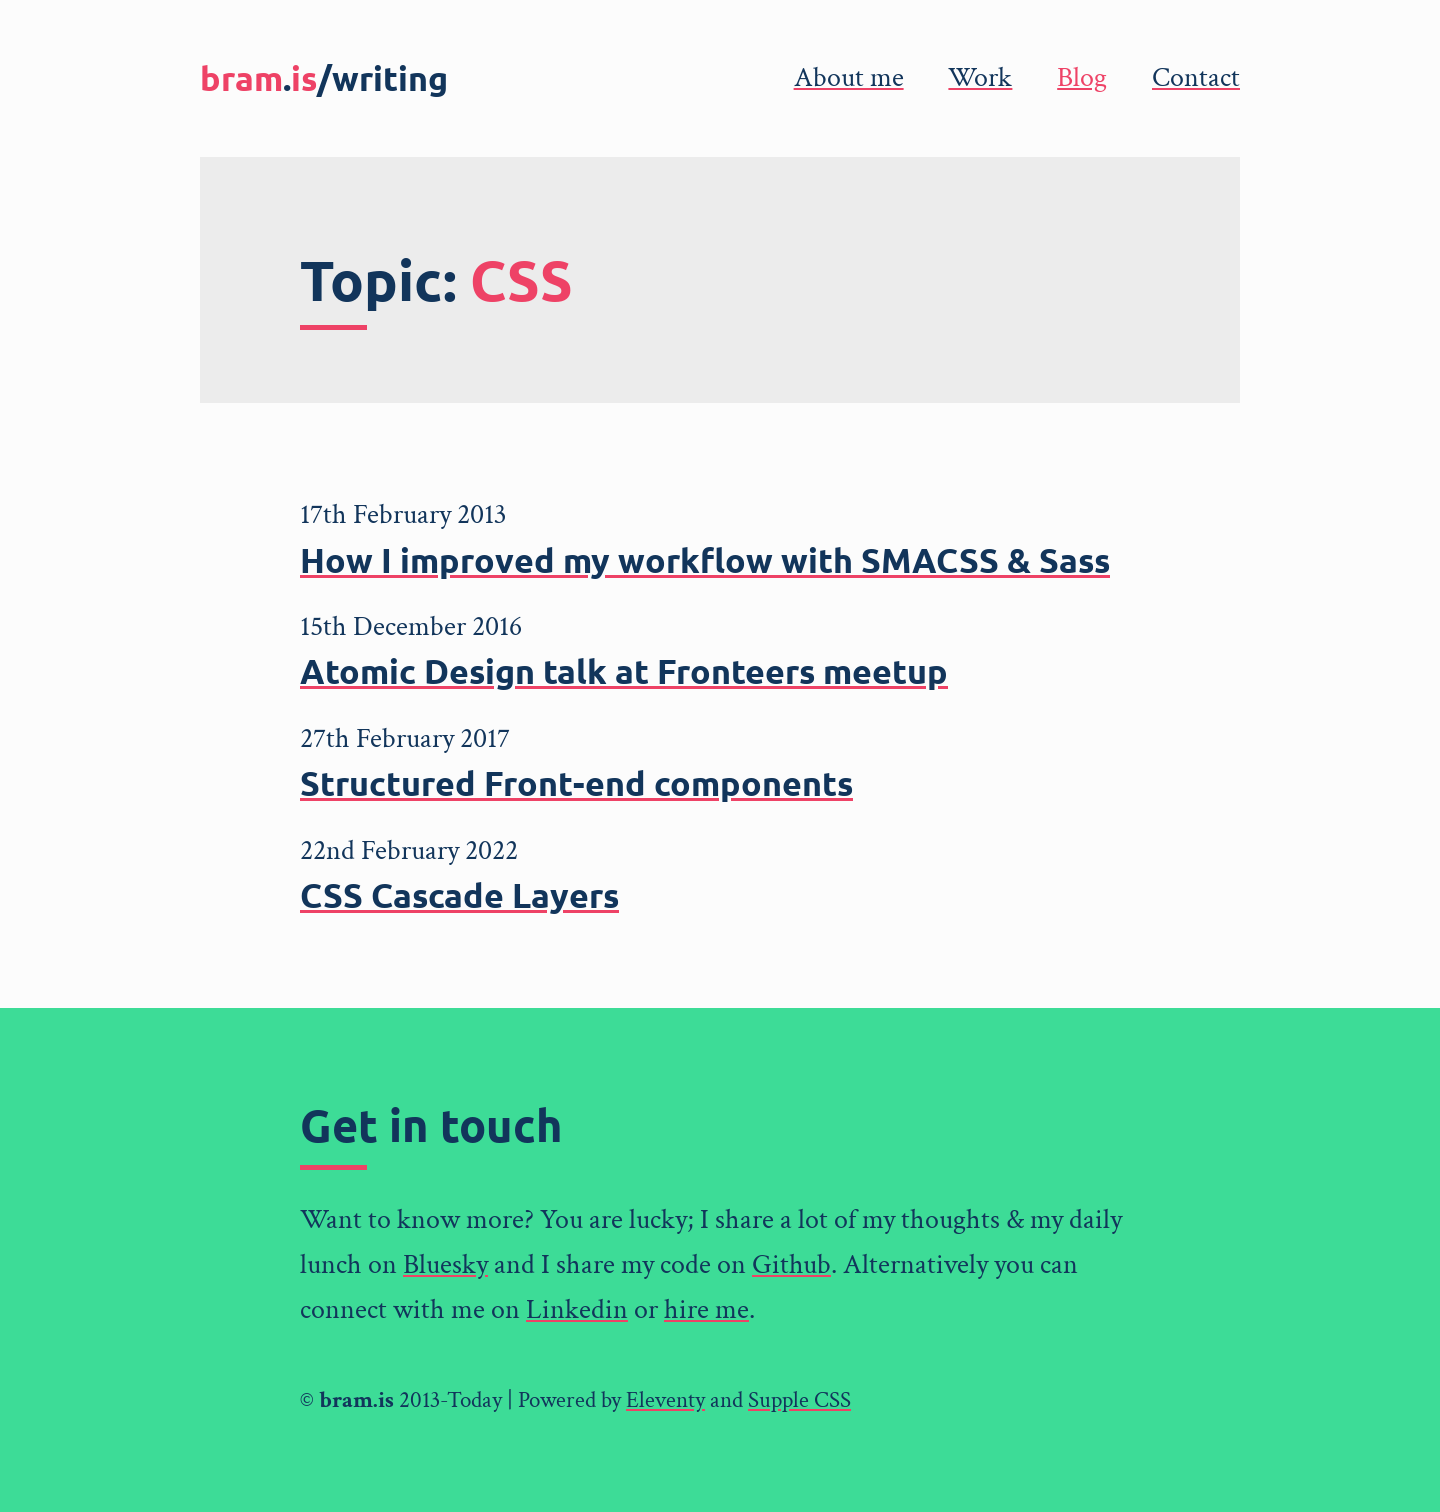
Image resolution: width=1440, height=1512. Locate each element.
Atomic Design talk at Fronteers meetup (624, 670)
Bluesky (445, 1264)
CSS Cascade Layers (459, 894)
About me (849, 77)
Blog (1082, 77)
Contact (1196, 77)
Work (980, 77)
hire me (706, 1309)
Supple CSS (799, 1400)
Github (791, 1264)
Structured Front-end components (576, 782)
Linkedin (577, 1309)
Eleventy (665, 1400)
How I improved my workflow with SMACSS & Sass (705, 559)
